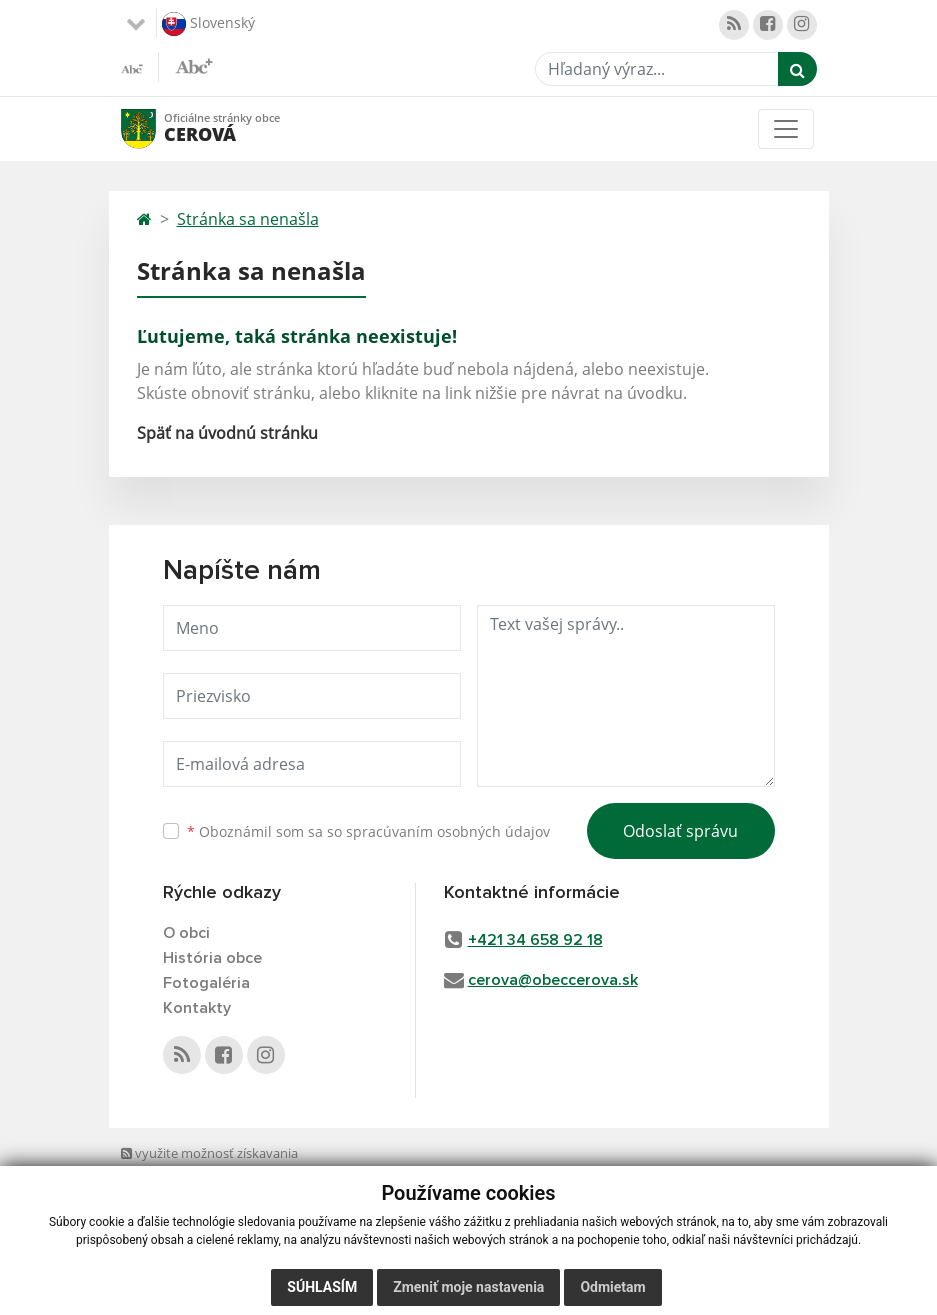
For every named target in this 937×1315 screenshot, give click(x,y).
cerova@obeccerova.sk (553, 980)
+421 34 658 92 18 (535, 940)
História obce (212, 958)
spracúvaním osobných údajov (448, 831)
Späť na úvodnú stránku (227, 433)
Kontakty (197, 1008)
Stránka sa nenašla (248, 219)
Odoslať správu (680, 831)
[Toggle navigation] (786, 129)
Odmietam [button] (612, 1287)
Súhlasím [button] (322, 1287)
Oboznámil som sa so (368, 831)
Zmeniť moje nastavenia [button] (468, 1287)
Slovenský (208, 24)
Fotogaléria (206, 983)
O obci (186, 933)
